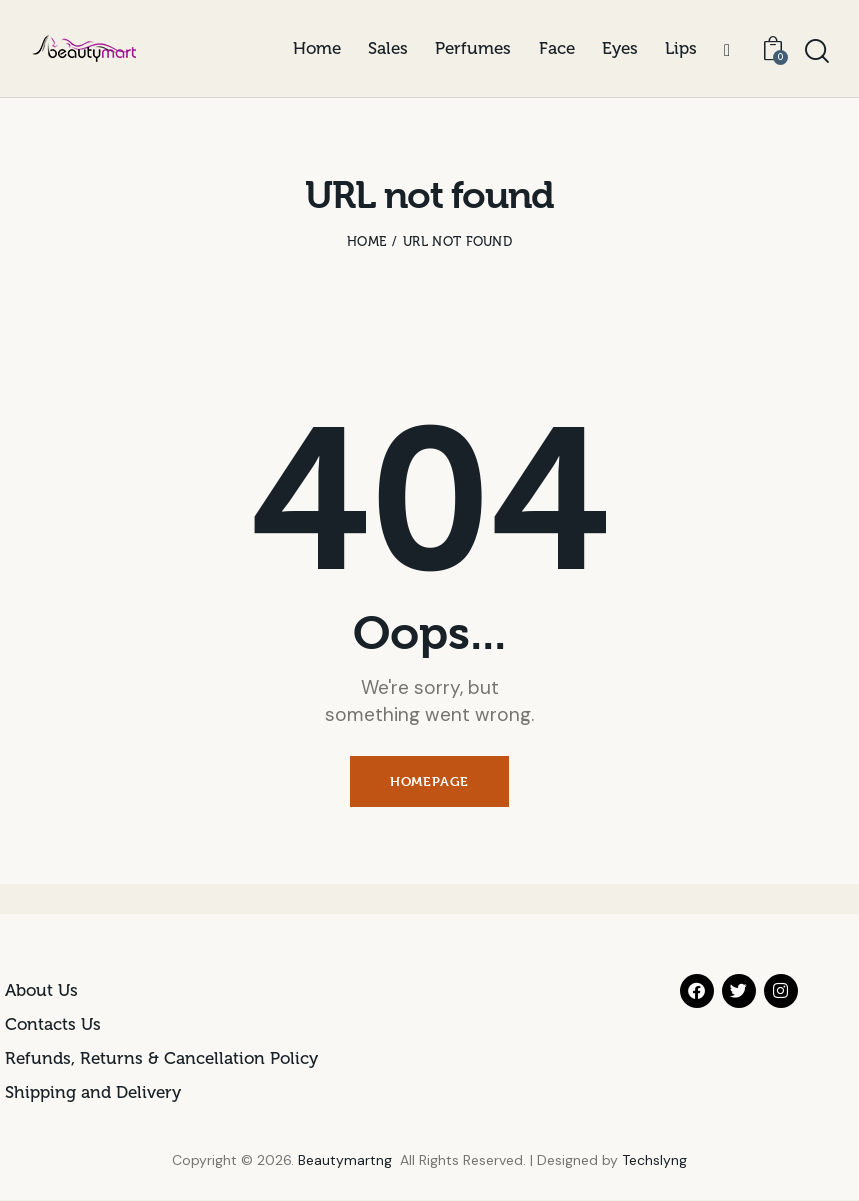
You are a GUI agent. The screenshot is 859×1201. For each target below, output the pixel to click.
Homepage (429, 781)
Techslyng (654, 1160)
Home (366, 241)
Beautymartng (345, 1160)
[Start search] (817, 51)
